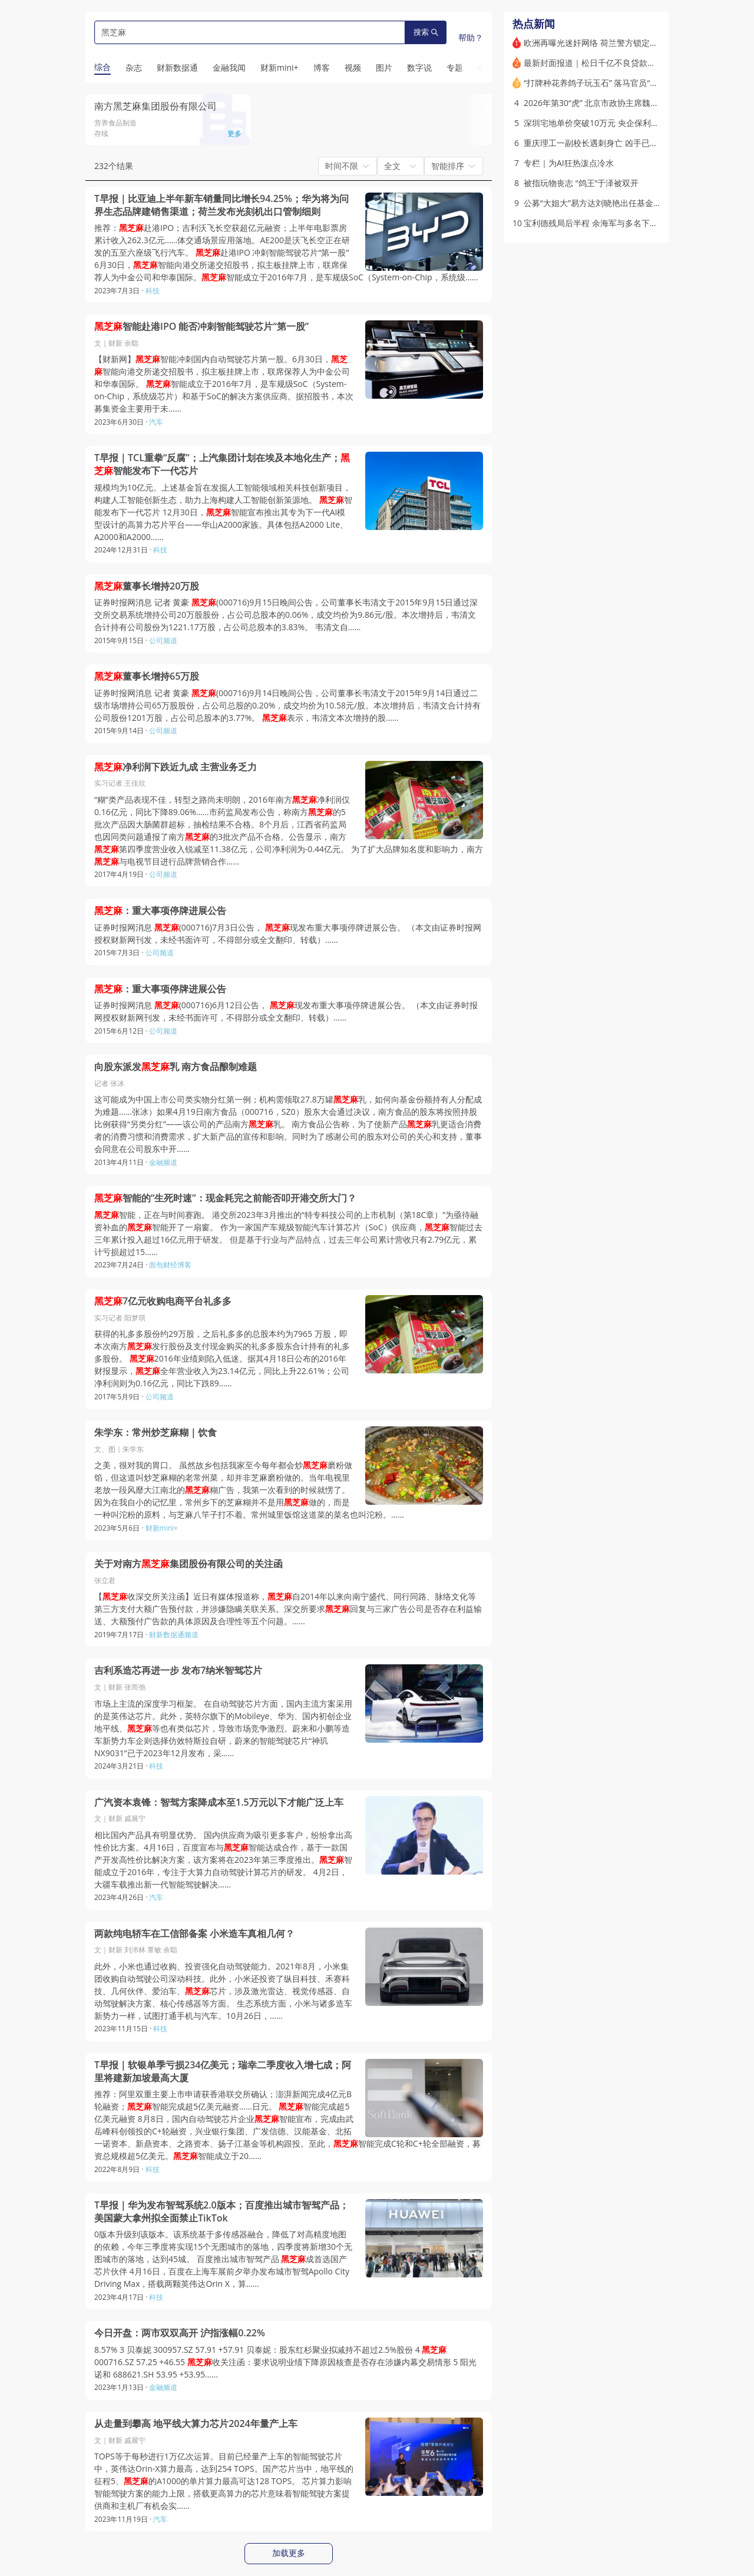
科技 (152, 291)
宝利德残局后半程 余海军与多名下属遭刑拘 (603, 223)
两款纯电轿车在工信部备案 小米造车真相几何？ (194, 1934)
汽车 (156, 422)
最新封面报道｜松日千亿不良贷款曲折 (594, 62)
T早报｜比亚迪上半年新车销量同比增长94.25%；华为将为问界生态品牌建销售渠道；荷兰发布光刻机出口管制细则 (221, 205)
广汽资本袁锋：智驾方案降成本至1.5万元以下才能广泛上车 (218, 1802)
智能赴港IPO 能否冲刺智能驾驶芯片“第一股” (201, 326)
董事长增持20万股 (146, 586)
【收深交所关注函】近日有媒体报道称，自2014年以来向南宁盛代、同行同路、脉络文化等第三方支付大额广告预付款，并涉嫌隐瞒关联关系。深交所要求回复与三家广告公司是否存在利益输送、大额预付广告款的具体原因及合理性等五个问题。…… (288, 1609)
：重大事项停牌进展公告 (160, 911)
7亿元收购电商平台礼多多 (163, 1301)
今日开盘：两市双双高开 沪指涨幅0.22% (179, 2333)
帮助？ (470, 37)
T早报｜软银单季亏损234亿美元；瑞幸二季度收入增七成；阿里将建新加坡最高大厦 (222, 2071)
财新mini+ (161, 1528)
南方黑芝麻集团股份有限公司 (155, 106)
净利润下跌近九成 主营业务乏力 (175, 767)
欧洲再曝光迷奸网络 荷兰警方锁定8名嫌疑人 (605, 42)
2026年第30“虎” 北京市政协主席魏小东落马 (603, 102)
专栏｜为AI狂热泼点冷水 (569, 162)
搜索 (426, 32)
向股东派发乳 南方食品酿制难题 (175, 1067)
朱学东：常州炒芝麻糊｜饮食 (155, 1432)
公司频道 (163, 640)
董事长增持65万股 (146, 676)
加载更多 (288, 2553)
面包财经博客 (170, 1265)
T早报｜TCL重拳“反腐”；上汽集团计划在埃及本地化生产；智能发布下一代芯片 (222, 464)
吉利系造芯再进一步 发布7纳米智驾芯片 (178, 1670)
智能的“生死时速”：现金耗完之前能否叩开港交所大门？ (225, 1198)
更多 (234, 133)
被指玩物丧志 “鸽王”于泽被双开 (581, 182)
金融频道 (163, 1162)
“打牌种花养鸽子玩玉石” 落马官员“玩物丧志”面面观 (617, 82)
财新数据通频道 (174, 1635)
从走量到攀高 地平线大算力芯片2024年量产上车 (195, 2424)
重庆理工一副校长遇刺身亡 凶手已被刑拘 (599, 142)
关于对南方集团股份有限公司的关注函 (188, 1564)
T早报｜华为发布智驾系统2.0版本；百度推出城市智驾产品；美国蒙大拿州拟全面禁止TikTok (221, 2211)
